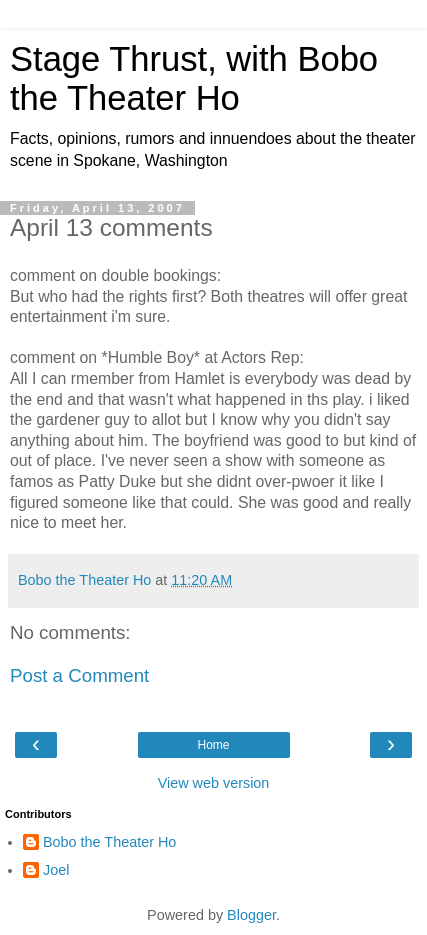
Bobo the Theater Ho (109, 842)
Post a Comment (79, 675)
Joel (56, 870)
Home (213, 745)
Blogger (251, 915)
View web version (214, 783)
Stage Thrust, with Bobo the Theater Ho (194, 78)
